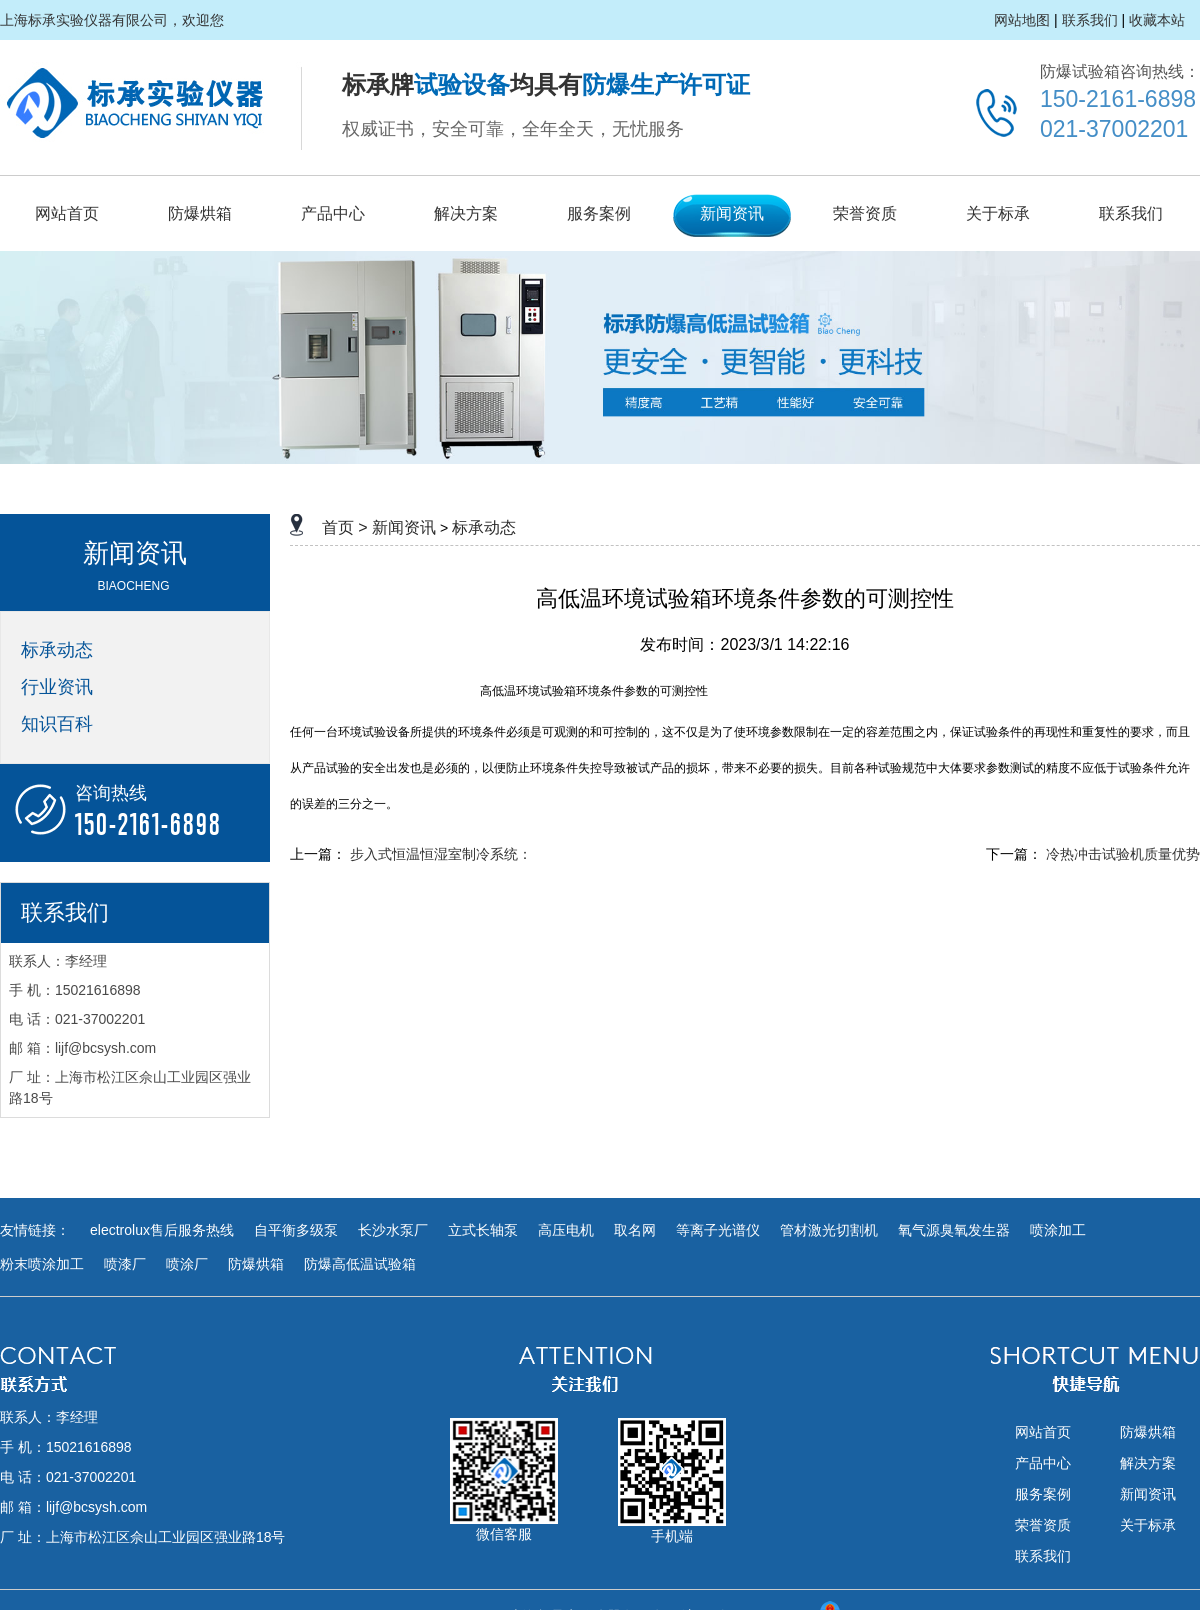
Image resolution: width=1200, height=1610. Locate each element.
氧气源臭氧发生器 (954, 1230)
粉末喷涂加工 (42, 1264)
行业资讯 (57, 687)
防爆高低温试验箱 (360, 1264)
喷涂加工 (1058, 1230)
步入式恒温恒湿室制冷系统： (441, 854)
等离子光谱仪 (718, 1230)
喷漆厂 (125, 1264)
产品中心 (333, 213)
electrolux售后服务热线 (162, 1230)
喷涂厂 (187, 1264)
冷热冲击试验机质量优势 (1123, 854)
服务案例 (599, 213)
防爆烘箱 (200, 213)
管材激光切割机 (829, 1230)
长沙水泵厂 (393, 1230)
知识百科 (57, 724)
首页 (338, 527)
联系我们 (1090, 20)
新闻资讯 (732, 213)
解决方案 (466, 213)
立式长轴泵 (483, 1230)
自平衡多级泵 (296, 1230)
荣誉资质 (865, 213)
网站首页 (67, 213)
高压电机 (566, 1230)
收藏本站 (1157, 20)
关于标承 (998, 213)
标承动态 (57, 650)
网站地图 (1022, 20)
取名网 (635, 1230)
